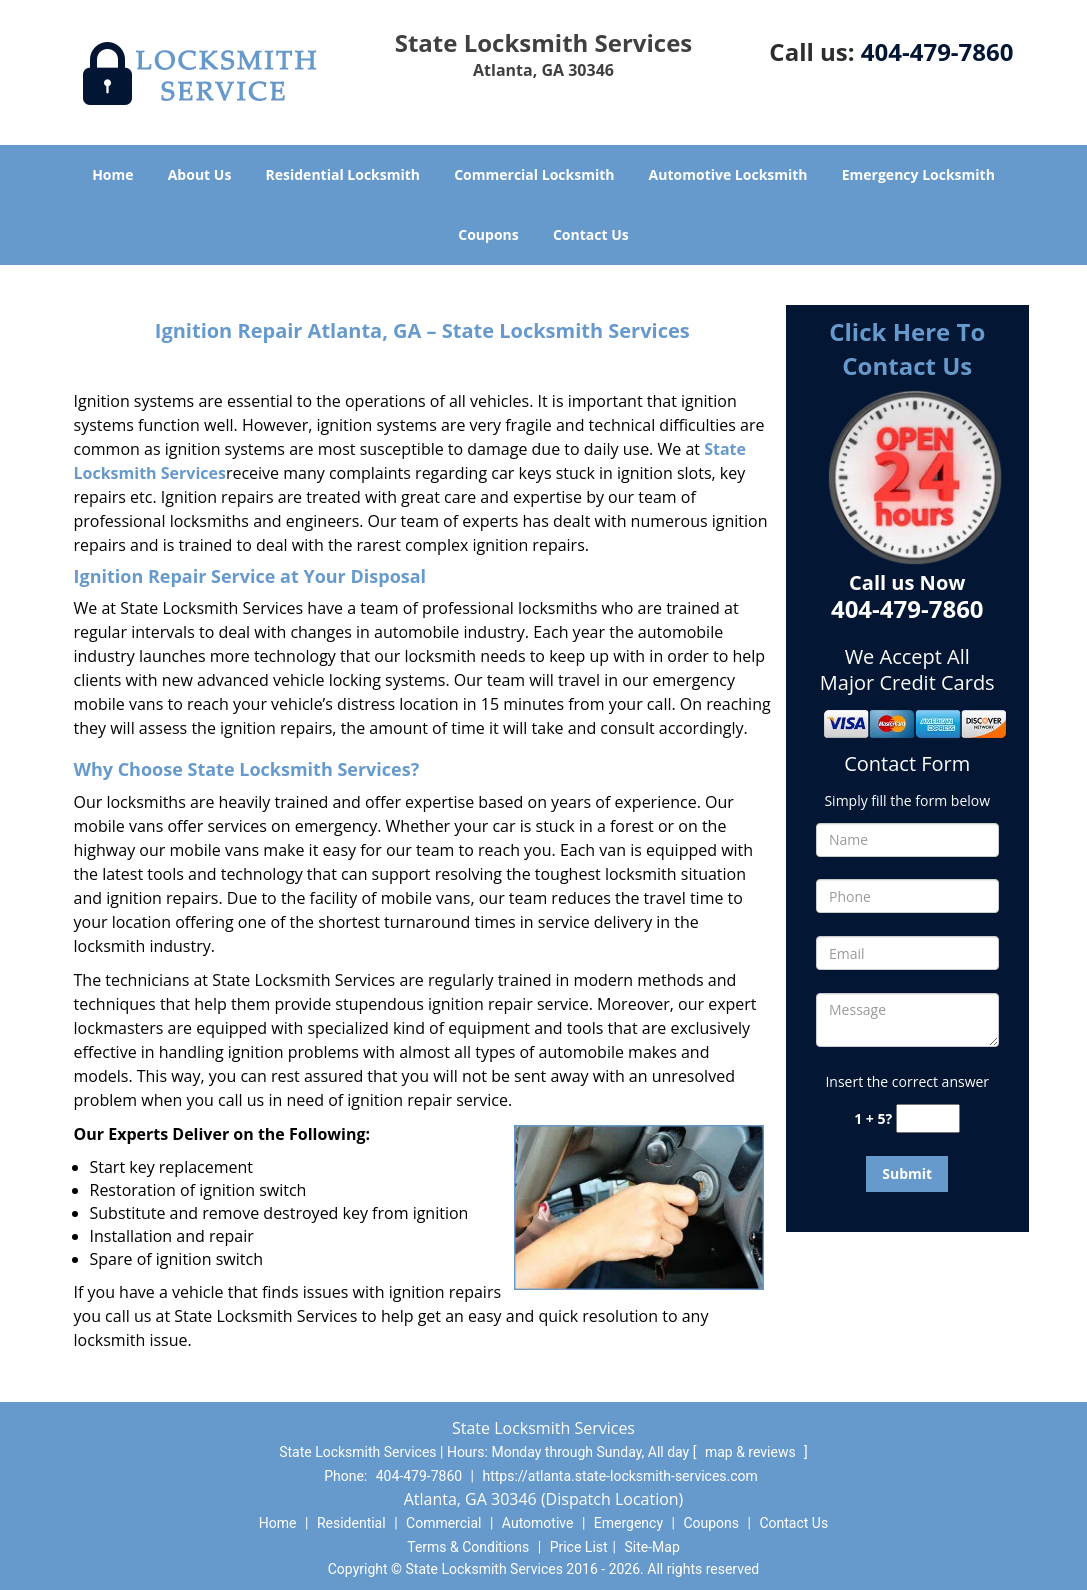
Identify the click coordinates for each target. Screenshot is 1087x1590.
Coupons (488, 234)
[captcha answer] (928, 1118)
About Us (200, 174)
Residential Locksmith (343, 174)
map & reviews (752, 1452)
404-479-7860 (937, 51)
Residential (351, 1523)
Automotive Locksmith (728, 174)
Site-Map (652, 1547)
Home (112, 174)
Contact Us (591, 234)
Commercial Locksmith (534, 174)
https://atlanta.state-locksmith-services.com (620, 1476)
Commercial (443, 1523)
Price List (579, 1547)
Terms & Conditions (468, 1547)
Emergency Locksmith (918, 174)
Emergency (628, 1523)
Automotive (538, 1523)
